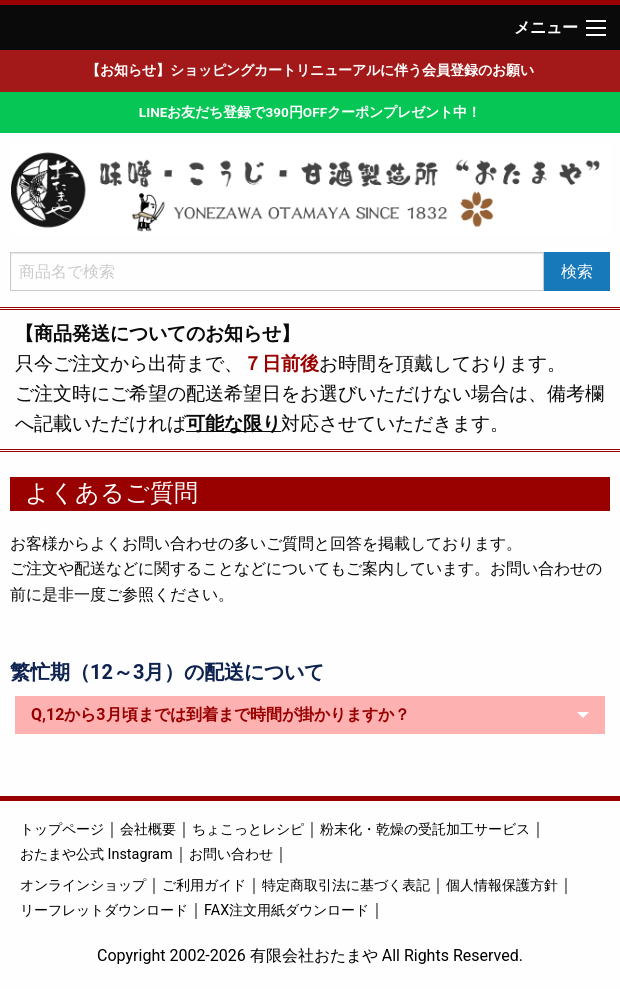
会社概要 (148, 829)
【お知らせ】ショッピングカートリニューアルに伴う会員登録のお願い (310, 70)
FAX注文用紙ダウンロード (286, 910)
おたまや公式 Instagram (96, 854)
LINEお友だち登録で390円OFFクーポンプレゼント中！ (310, 112)
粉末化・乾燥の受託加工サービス (425, 829)
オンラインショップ (83, 885)
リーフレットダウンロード (104, 910)
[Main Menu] (596, 28)
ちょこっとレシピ (248, 829)
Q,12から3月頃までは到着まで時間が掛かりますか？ (220, 714)
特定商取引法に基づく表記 (346, 885)
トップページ (62, 829)
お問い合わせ (231, 854)
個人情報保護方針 (502, 885)
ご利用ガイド (204, 885)
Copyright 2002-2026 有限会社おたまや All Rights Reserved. (310, 955)
